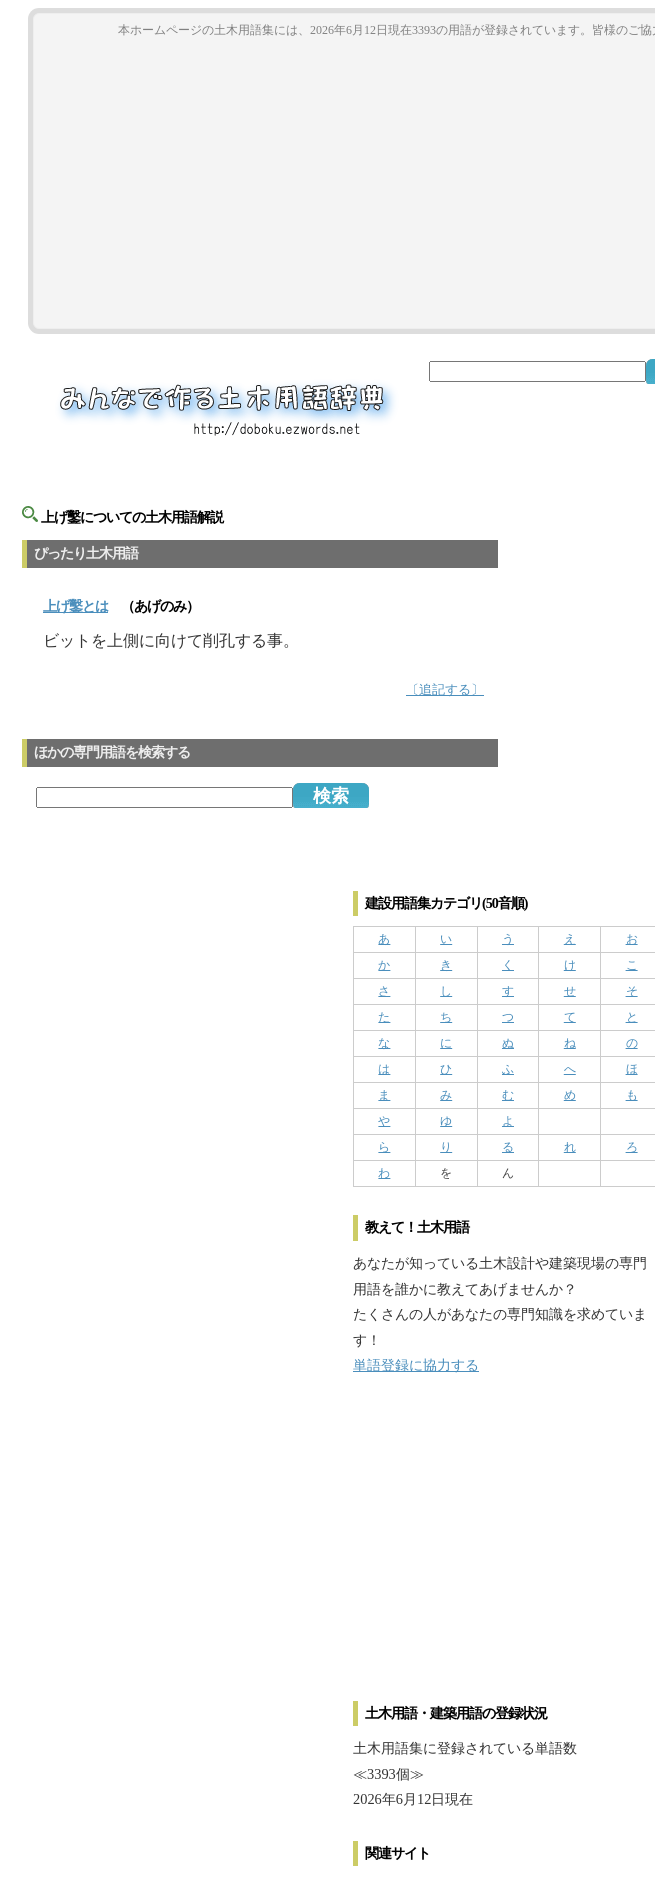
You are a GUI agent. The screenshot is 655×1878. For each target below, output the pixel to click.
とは (75, 606)
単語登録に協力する (416, 1365)
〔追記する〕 (445, 690)
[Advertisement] (503, 1548)
